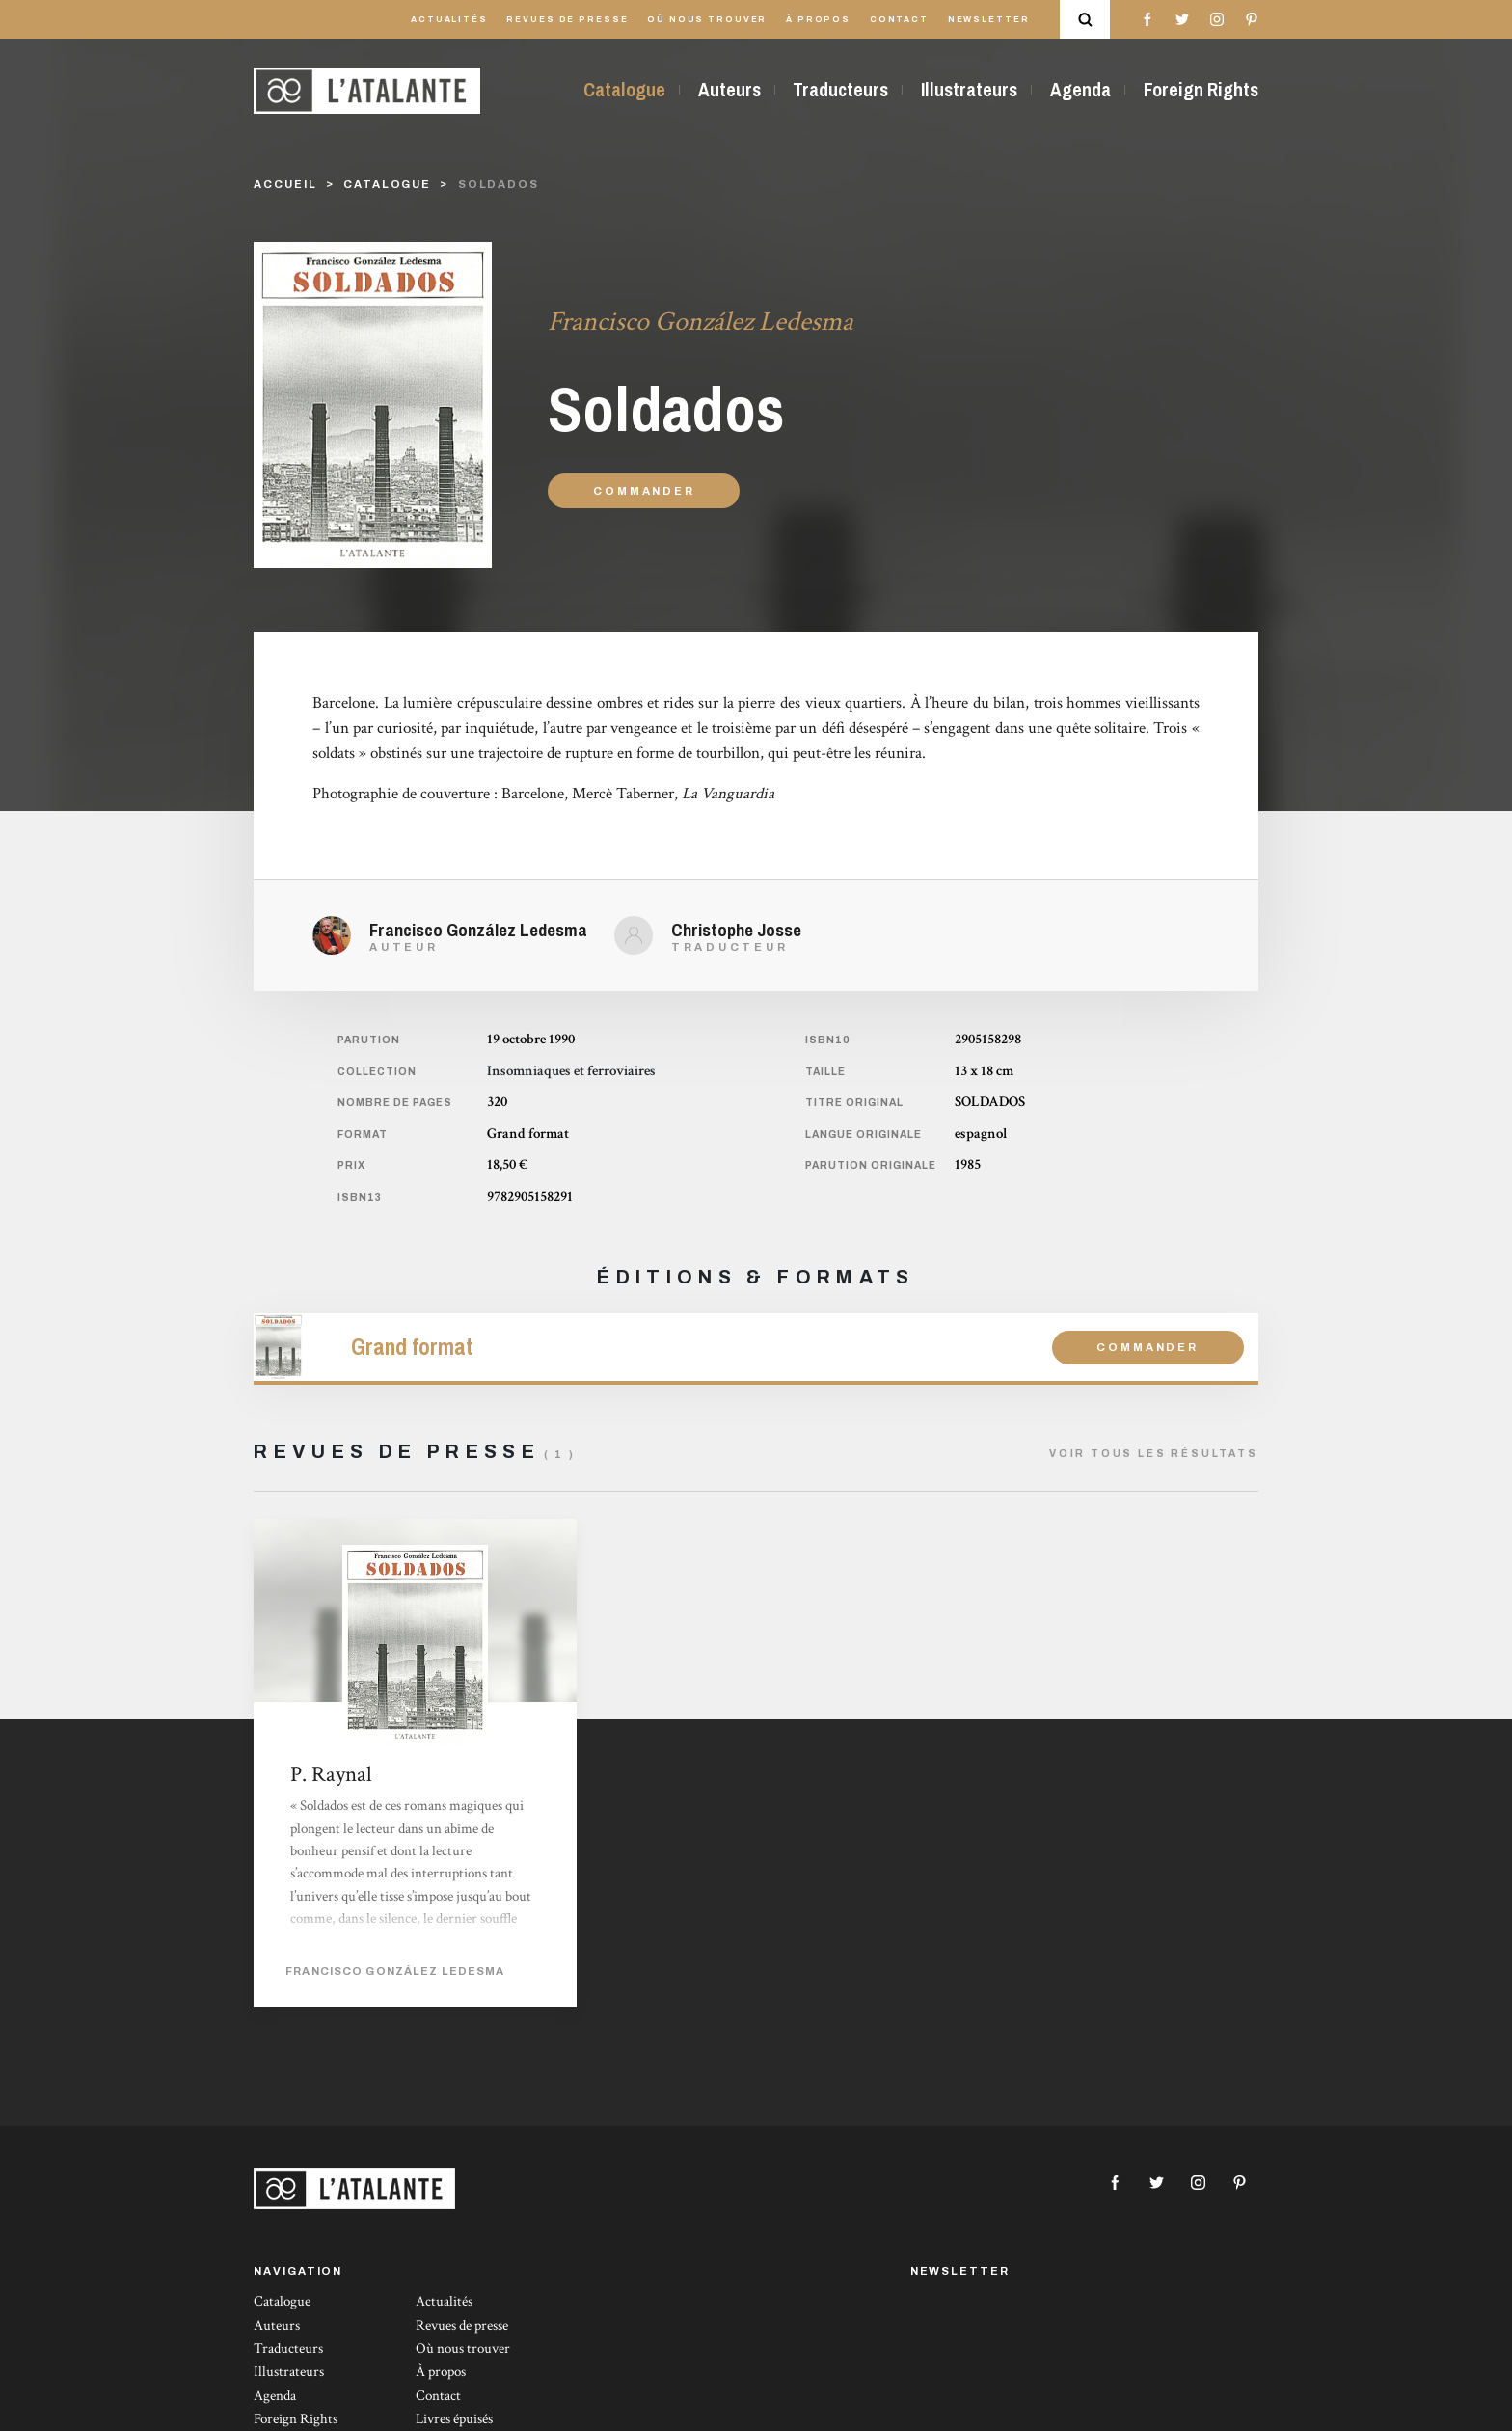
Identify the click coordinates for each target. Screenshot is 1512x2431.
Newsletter (989, 19)
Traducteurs (840, 89)
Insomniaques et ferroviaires (571, 1071)
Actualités (449, 19)
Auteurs (729, 89)
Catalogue (624, 89)
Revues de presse (567, 19)
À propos (818, 19)
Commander (643, 491)
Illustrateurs (969, 89)
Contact (899, 19)
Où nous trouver (707, 19)
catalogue (387, 184)
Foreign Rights (1201, 89)
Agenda (1080, 89)
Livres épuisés (454, 2419)
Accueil (285, 184)
